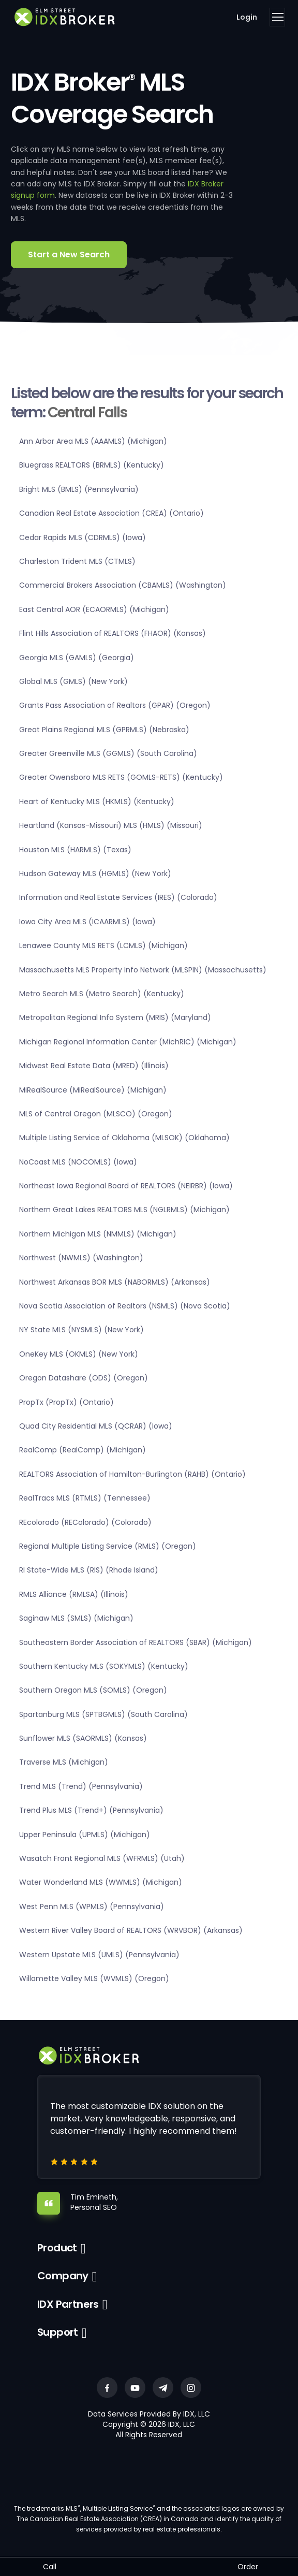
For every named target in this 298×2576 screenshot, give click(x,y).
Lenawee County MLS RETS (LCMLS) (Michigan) (103, 945)
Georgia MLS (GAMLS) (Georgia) (76, 657)
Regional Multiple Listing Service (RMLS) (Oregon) (107, 1546)
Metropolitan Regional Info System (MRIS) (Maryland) (115, 1017)
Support (57, 2332)
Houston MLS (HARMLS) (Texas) (75, 850)
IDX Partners (68, 2304)
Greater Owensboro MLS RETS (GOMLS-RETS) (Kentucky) (121, 777)
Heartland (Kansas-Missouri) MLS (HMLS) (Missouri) (110, 825)
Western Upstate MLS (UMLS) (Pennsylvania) (99, 1954)
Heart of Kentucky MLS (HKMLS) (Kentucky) (96, 801)
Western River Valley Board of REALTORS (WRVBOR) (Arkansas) (131, 1930)
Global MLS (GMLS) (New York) (73, 681)
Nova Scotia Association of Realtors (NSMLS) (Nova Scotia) (124, 1306)
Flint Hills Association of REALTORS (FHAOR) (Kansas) (112, 633)
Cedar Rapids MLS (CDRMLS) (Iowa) (82, 537)
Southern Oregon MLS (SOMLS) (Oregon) (93, 1690)
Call (49, 2567)
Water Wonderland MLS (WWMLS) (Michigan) (100, 1882)
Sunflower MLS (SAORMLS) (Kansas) (83, 1738)
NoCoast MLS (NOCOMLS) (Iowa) (78, 1162)
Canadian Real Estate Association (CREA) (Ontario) (111, 513)
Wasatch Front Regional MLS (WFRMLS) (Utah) (102, 1858)
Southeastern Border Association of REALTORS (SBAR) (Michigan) (135, 1642)
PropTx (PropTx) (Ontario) (66, 1402)
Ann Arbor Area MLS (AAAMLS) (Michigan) (93, 441)
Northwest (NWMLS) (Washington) (81, 1258)
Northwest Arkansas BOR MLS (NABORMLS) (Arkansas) (114, 1282)
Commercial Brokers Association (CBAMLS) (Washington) (122, 585)
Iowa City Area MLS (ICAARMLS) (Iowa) (87, 921)
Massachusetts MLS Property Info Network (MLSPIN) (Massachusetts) (142, 970)
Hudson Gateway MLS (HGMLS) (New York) (95, 873)
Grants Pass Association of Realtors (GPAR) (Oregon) (115, 705)
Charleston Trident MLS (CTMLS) (77, 561)
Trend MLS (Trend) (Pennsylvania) (81, 1786)
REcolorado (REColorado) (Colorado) (85, 1522)
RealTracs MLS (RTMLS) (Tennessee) (85, 1498)
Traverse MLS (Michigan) (63, 1762)
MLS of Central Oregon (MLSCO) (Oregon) (95, 1114)
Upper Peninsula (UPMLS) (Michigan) (84, 1834)
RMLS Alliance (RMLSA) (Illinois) (73, 1594)
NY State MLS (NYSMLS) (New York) (81, 1330)
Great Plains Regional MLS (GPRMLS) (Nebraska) (104, 729)
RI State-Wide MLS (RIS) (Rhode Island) (88, 1570)
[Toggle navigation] (277, 17)
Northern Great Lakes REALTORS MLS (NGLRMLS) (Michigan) (124, 1209)
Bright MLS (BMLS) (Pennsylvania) (79, 489)
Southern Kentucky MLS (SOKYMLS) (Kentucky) (103, 1666)
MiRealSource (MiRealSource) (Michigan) (93, 1090)
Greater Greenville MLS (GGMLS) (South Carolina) (108, 753)
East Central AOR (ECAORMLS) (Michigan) (94, 609)
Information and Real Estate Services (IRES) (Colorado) (118, 897)
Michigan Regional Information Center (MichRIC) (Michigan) (127, 1042)
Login (246, 17)
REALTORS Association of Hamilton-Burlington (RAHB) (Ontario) (132, 1474)
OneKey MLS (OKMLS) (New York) (78, 1354)
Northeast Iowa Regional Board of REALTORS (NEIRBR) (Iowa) (126, 1186)
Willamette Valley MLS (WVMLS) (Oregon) (94, 1978)
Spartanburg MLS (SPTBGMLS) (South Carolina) (103, 1714)
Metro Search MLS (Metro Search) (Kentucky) (101, 993)
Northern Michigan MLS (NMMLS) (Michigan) (97, 1234)
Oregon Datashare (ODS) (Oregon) (83, 1378)
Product (57, 2247)
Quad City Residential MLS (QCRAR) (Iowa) (95, 1426)
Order (247, 2567)
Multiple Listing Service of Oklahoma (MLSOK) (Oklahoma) (124, 1137)
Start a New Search (69, 254)
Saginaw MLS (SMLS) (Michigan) (76, 1618)
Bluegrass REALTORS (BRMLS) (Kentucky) (91, 465)
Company (62, 2275)
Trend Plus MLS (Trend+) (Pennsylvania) (91, 1810)
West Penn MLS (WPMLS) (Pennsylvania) (91, 1906)
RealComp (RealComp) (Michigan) (82, 1450)
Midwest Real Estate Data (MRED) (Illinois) (94, 1065)
